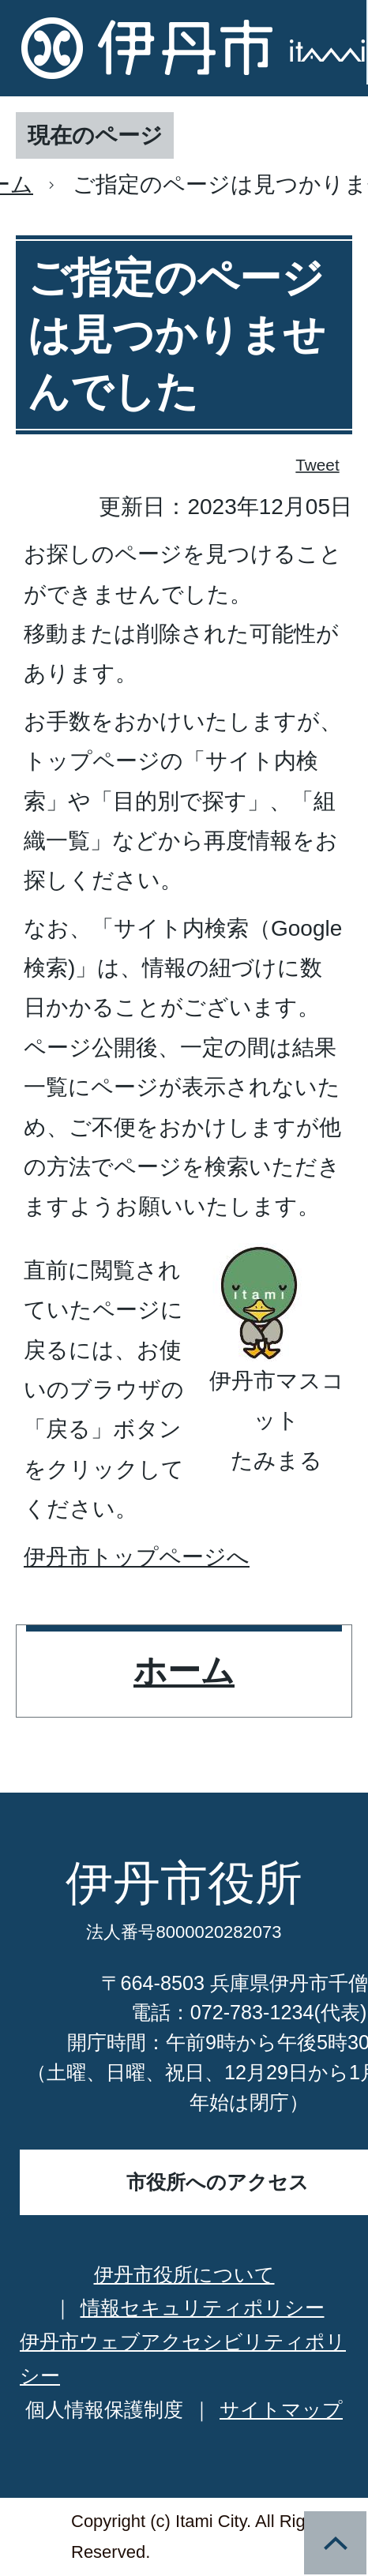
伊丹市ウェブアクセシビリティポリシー (183, 2358)
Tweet (318, 464)
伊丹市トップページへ (137, 1557)
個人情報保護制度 (104, 2409)
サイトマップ (281, 2409)
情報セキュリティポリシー (203, 2307)
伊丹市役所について (184, 2274)
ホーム (184, 1670)
